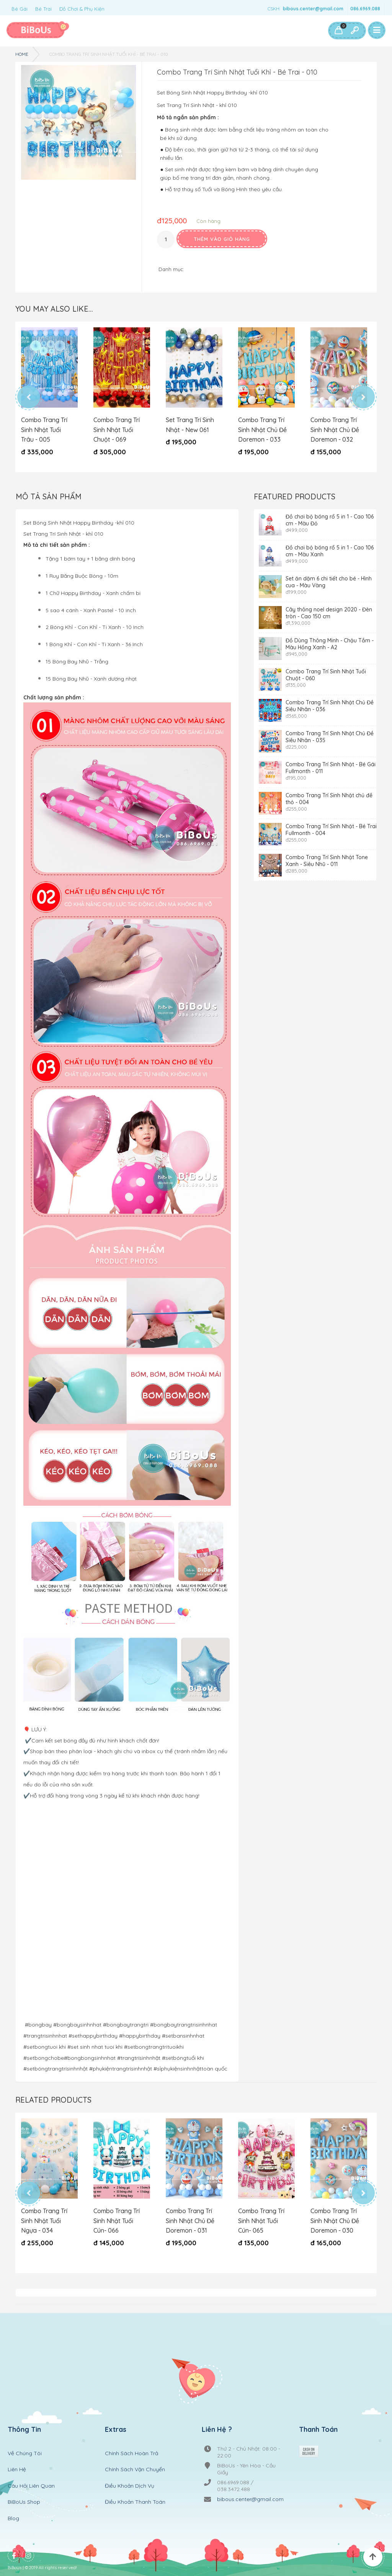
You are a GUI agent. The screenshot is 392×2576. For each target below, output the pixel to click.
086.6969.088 (365, 8)
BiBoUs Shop (24, 2492)
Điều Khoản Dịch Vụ (129, 2475)
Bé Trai (43, 9)
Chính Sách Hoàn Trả (131, 2443)
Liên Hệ (17, 2459)
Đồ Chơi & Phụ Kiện (82, 9)
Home (21, 54)
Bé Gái (19, 9)
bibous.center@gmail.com (313, 8)
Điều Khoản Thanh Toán (135, 2492)
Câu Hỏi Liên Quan (31, 2475)
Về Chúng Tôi (25, 2443)
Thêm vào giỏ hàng (222, 239)
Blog (13, 2508)
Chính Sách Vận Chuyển (135, 2459)
